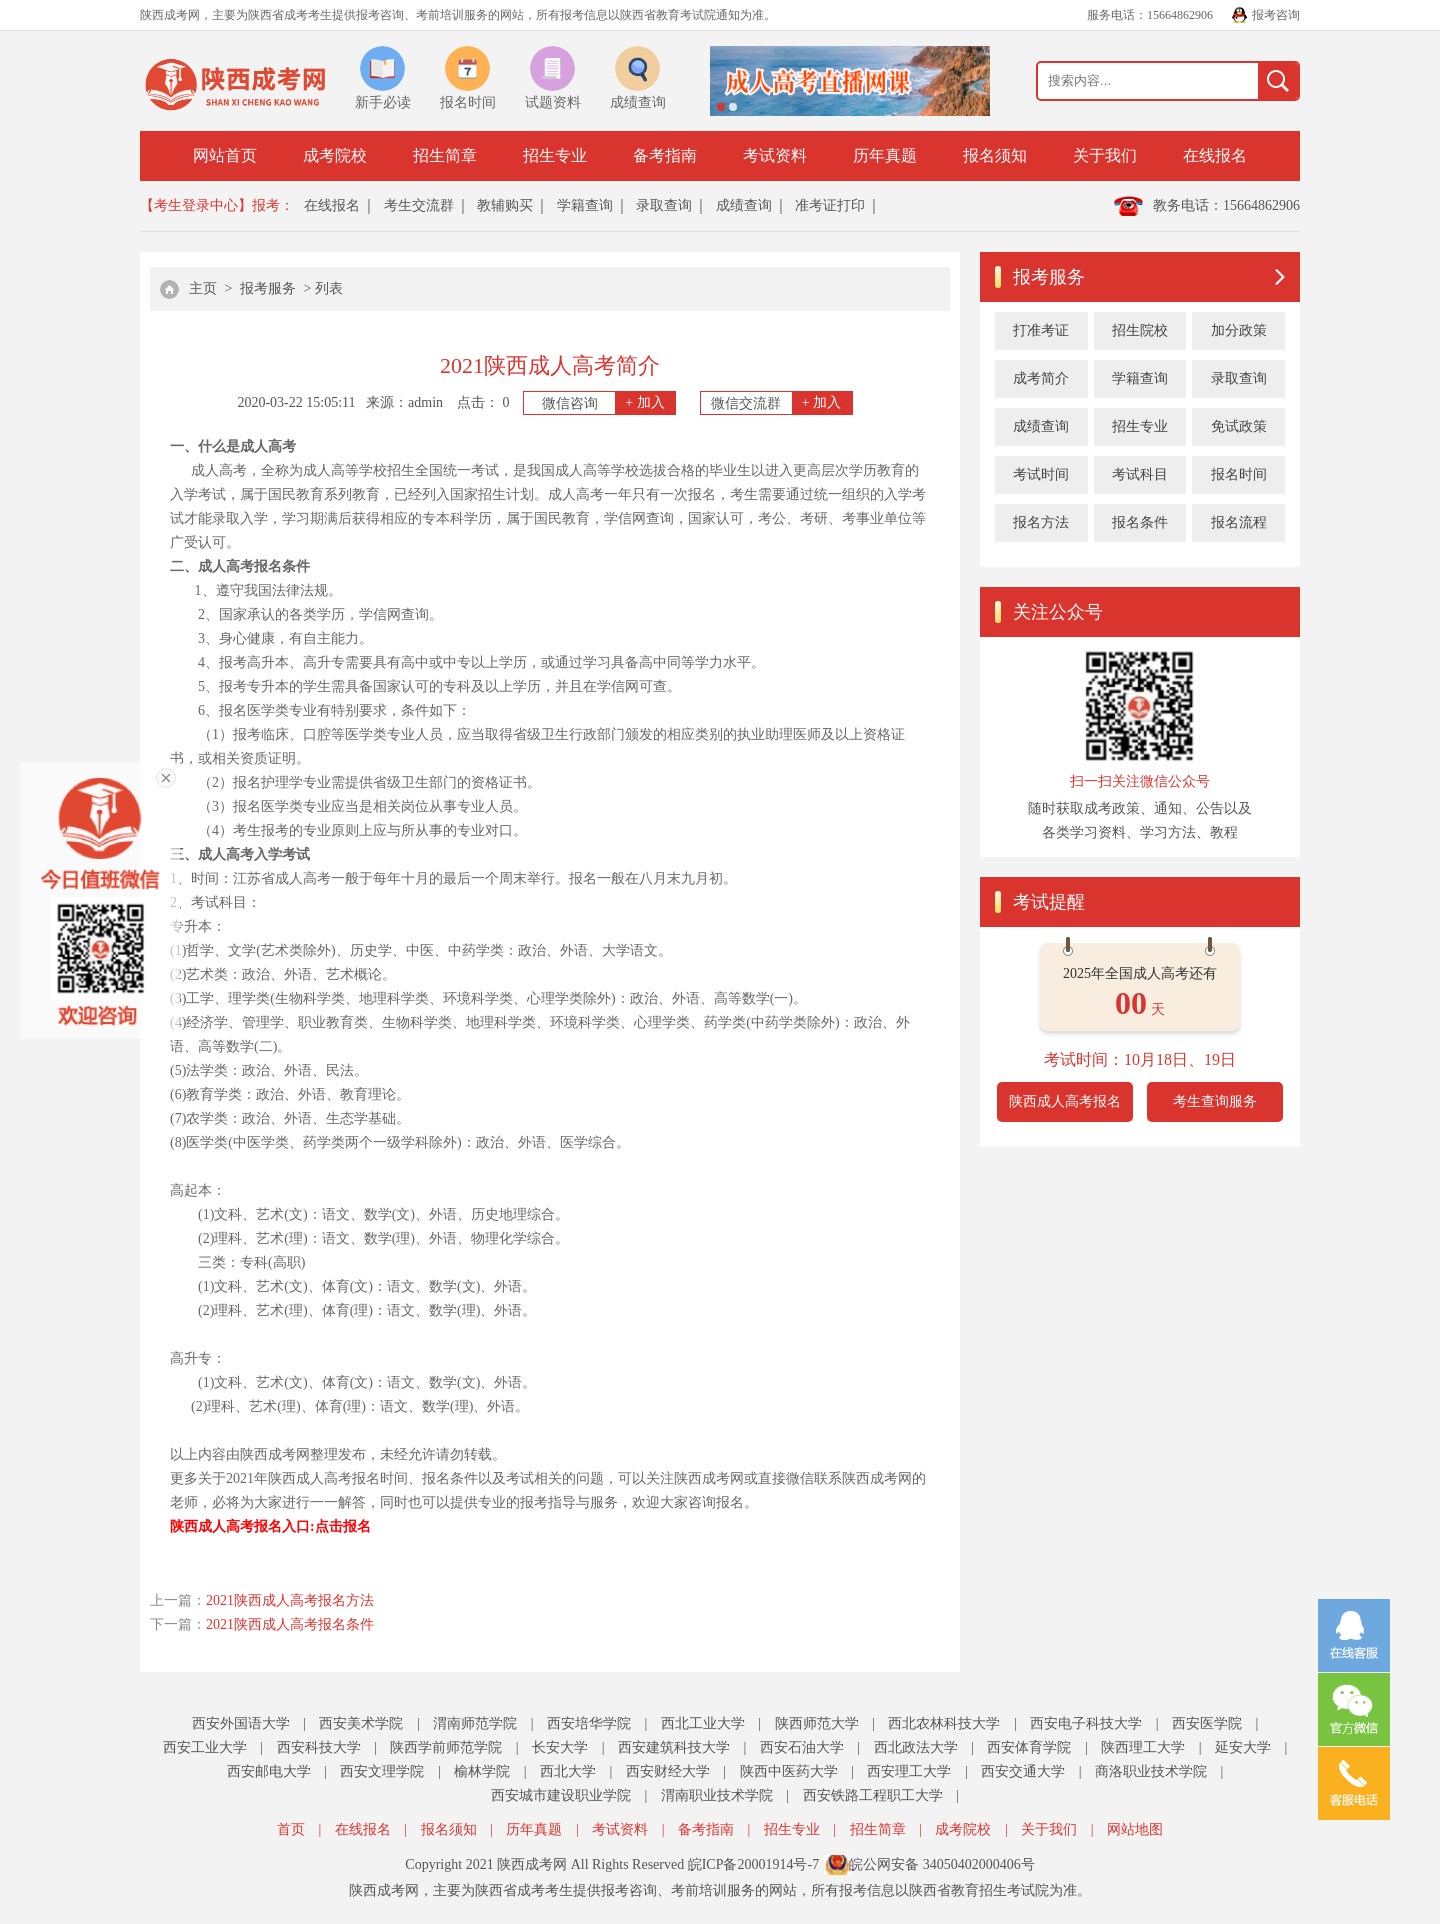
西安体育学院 (1029, 1747)
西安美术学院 (361, 1723)
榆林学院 (482, 1771)
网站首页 (225, 155)
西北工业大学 (703, 1723)
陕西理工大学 (1143, 1747)
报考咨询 (1276, 15)
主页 (203, 288)
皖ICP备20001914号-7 (753, 1864)
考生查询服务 (1215, 1101)
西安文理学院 (382, 1771)
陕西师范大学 (817, 1723)
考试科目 (1140, 474)
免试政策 (1239, 426)
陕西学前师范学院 (446, 1747)
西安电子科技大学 (1086, 1723)
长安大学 (560, 1747)
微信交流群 (781, 403)
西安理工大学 (909, 1771)
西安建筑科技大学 (674, 1747)
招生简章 (445, 155)
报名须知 (995, 155)
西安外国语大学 (241, 1723)
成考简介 (1041, 378)
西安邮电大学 (269, 1771)
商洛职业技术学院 (1151, 1771)
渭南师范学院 (475, 1723)
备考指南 (665, 155)
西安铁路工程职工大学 (873, 1795)
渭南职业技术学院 (717, 1795)
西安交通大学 (1023, 1771)
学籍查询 (585, 205)
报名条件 (1140, 522)
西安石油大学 (802, 1747)
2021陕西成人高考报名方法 (290, 1600)
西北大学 (568, 1771)
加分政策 (1239, 330)
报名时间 (1239, 474)
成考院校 (335, 155)
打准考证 (1041, 330)
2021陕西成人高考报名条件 (290, 1624)
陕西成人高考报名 (1065, 1101)
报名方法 (1041, 522)
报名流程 (1239, 522)
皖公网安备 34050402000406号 (942, 1864)
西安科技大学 (319, 1747)
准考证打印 (830, 205)
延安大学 (1243, 1747)
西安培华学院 (589, 1723)
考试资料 (775, 155)
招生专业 (555, 155)
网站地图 (1135, 1829)
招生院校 (1140, 330)
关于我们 (1105, 155)
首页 (291, 1829)
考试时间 (1041, 474)
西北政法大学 (916, 1747)
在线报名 (1215, 155)
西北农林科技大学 (944, 1723)
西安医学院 (1207, 1723)
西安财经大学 (668, 1771)
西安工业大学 (205, 1747)
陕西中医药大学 (789, 1771)
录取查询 (664, 205)
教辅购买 (505, 205)
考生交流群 (419, 205)
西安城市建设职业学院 (561, 1795)
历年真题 (885, 155)
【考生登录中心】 (196, 205)
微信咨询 (609, 403)
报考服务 (268, 288)
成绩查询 (744, 205)
